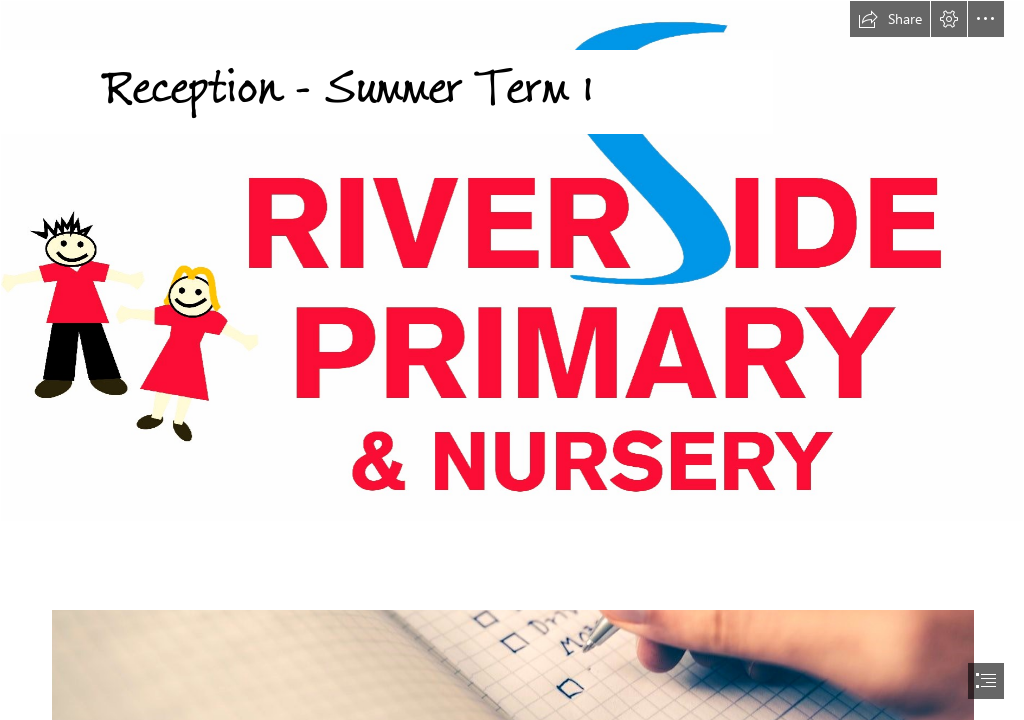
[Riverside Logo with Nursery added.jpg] (512, 261)
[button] (890, 19)
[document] (512, 360)
